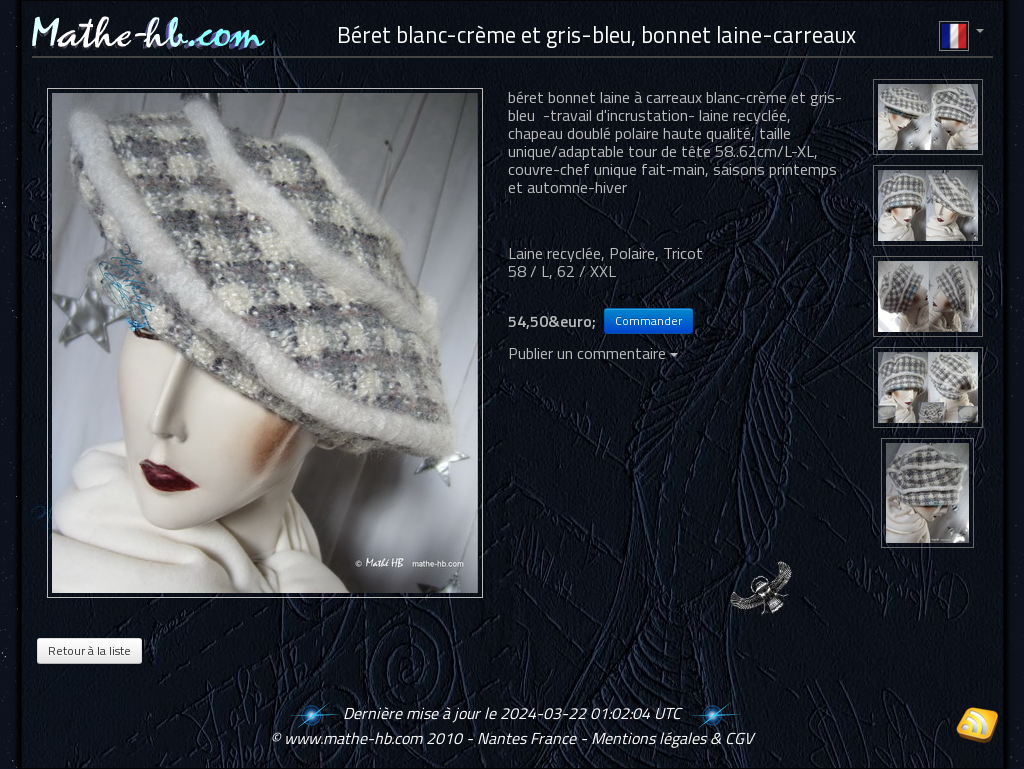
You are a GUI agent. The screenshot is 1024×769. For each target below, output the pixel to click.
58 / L (528, 271)
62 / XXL (586, 271)
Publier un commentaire (593, 353)
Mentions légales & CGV (672, 738)
